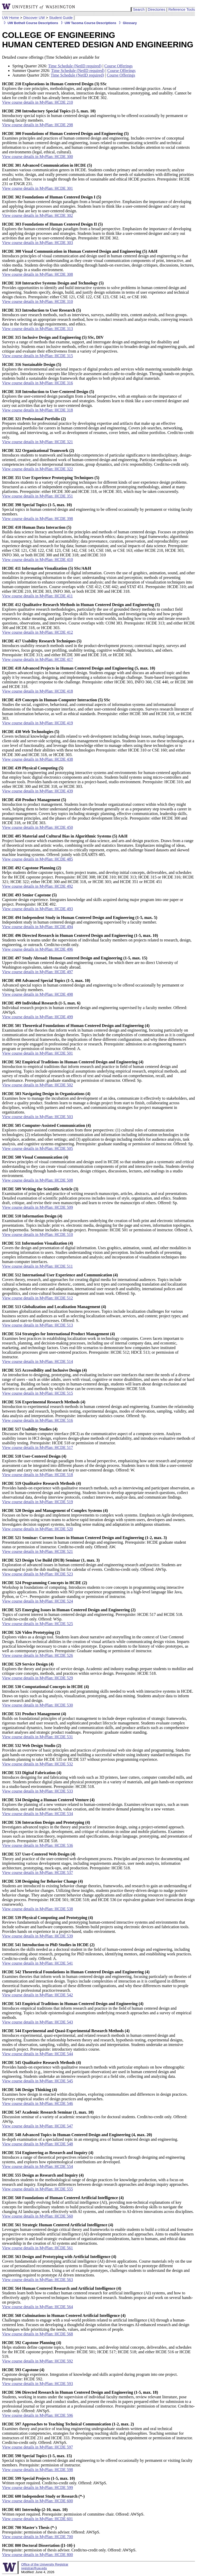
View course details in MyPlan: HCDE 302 (37, 215)
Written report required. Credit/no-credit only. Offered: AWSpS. (54, 2480)
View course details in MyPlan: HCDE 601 (37, 2519)
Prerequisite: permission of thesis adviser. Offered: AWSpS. (51, 2529)
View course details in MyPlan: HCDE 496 (37, 949)
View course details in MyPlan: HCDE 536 (37, 1845)
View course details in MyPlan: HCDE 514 (37, 1361)
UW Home (10, 18)
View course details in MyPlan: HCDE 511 (37, 1266)
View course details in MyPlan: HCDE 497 (37, 972)
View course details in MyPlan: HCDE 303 (37, 242)
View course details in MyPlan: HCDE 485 (37, 859)
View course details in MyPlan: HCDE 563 (37, 2279)
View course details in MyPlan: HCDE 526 (37, 1655)
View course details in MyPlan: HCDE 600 (37, 2501)
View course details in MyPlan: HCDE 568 (37, 2334)
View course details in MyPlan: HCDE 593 (37, 2383)
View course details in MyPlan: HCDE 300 (37, 156)
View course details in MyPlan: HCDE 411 (37, 596)
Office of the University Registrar (44, 2564)
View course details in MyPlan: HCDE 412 (37, 632)
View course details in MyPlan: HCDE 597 (37, 2447)
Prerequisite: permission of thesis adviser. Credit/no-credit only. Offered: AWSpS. (69, 2547)
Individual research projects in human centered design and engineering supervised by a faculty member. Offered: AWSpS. (94, 1007)
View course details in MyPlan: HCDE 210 (37, 102)
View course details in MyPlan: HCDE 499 (37, 1017)
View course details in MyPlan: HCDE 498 (37, 994)
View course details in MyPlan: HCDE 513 (37, 1325)
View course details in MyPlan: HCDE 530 (37, 1705)
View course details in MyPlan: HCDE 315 (37, 356)
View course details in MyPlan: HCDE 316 (37, 383)
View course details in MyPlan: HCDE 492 (37, 886)
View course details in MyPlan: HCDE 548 (37, 2144)
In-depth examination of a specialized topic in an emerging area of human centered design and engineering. (90, 2137)
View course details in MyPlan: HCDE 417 (37, 659)
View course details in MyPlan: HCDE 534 (37, 1813)
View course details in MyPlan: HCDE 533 (37, 1791)
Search (139, 9)
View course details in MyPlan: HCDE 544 (37, 2054)
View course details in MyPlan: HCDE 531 (37, 1737)
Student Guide (61, 18)
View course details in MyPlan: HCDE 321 (37, 442)
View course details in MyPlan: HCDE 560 (37, 2216)
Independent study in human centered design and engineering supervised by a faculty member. (79, 919)
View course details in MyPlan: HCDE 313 (37, 328)
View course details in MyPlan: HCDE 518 (37, 1474)
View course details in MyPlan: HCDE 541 (37, 1963)
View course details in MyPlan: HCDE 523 (37, 1574)
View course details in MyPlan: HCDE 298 (37, 125)
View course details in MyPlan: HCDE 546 (37, 2103)
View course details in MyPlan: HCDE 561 (37, 2248)
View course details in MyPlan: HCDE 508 (37, 1180)
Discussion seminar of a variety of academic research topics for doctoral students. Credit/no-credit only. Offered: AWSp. (94, 2117)
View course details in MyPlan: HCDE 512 (37, 1298)
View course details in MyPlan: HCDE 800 (37, 2554)
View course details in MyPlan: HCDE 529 (37, 1678)
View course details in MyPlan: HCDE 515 (37, 1393)
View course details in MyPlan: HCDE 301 (37, 188)
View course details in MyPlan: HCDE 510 (37, 1234)
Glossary (127, 23)
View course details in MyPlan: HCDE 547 (37, 2126)
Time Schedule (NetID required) (75, 66)
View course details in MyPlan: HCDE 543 (37, 2022)
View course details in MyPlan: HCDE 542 (37, 1995)
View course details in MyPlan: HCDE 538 (37, 1909)
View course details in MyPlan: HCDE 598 (37, 2469)
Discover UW (34, 18)
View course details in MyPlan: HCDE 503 (37, 1117)
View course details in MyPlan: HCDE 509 (37, 1207)
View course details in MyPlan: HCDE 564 (37, 2307)
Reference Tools (181, 9)
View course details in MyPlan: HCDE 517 (37, 1447)
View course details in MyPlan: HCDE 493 (37, 909)
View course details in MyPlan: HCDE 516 (37, 1420)
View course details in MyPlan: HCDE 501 (37, 1053)
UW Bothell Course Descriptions (30, 23)
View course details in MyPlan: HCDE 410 (37, 559)
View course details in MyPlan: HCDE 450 (37, 827)
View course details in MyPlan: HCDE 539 (37, 1936)
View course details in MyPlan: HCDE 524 (37, 1601)
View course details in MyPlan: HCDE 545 (37, 2081)
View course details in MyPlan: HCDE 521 (37, 1551)
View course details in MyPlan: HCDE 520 (37, 1529)
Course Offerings (118, 66)
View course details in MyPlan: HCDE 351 (37, 496)
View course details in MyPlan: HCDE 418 (37, 691)
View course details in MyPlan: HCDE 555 (37, 2189)
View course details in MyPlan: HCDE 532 (37, 1764)
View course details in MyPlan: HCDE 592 (37, 2361)
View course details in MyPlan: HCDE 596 (37, 2415)
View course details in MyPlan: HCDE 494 (37, 927)
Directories (156, 9)
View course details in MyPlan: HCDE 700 (37, 2537)
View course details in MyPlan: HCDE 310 (37, 301)
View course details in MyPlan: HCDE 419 (37, 723)
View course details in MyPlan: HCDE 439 (37, 791)
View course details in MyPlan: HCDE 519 (37, 1502)
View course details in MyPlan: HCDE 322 (37, 469)
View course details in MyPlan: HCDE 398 (37, 518)
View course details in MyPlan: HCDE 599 (37, 2487)
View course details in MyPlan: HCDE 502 (37, 1085)
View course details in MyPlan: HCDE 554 (37, 2166)
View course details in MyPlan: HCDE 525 (37, 1623)
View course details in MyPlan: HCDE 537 (37, 1872)
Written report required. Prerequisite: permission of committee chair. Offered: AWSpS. (73, 2511)
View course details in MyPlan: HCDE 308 (37, 274)
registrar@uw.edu (34, 2568)
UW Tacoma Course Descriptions (87, 23)
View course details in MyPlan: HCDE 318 (37, 410)
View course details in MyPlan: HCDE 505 (37, 1148)
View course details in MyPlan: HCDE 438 (37, 759)
